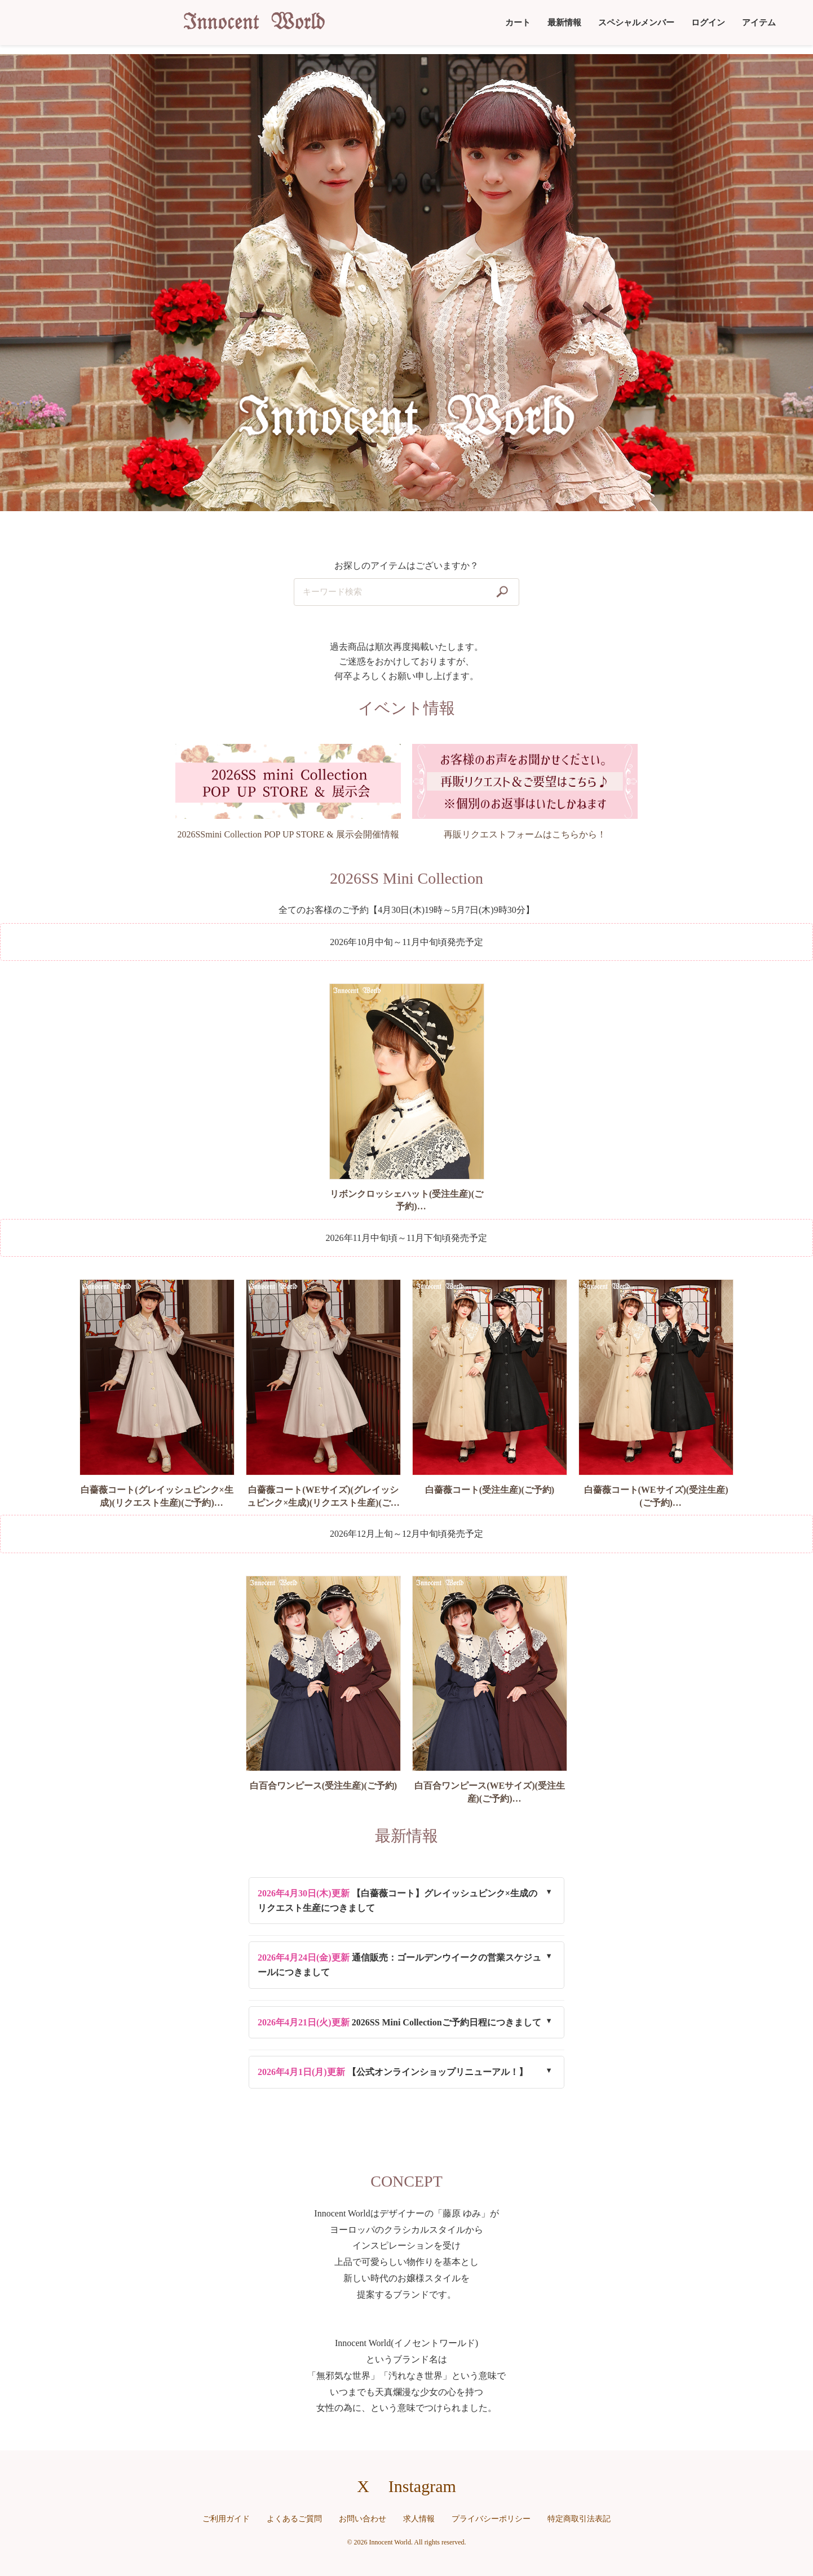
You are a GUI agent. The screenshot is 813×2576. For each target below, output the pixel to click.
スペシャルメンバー (636, 22)
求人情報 (419, 2519)
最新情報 (564, 22)
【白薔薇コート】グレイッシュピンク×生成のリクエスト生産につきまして (397, 1900)
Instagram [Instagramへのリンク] (422, 2486)
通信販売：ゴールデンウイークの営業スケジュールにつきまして (399, 1965)
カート (518, 22)
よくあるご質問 (294, 2519)
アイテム (759, 22)
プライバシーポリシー (491, 2519)
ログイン (708, 22)
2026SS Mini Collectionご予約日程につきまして (399, 2022)
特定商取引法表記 (579, 2519)
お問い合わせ (362, 2519)
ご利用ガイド (226, 2519)
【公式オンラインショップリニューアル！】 (393, 2072)
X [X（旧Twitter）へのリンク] (363, 2486)
